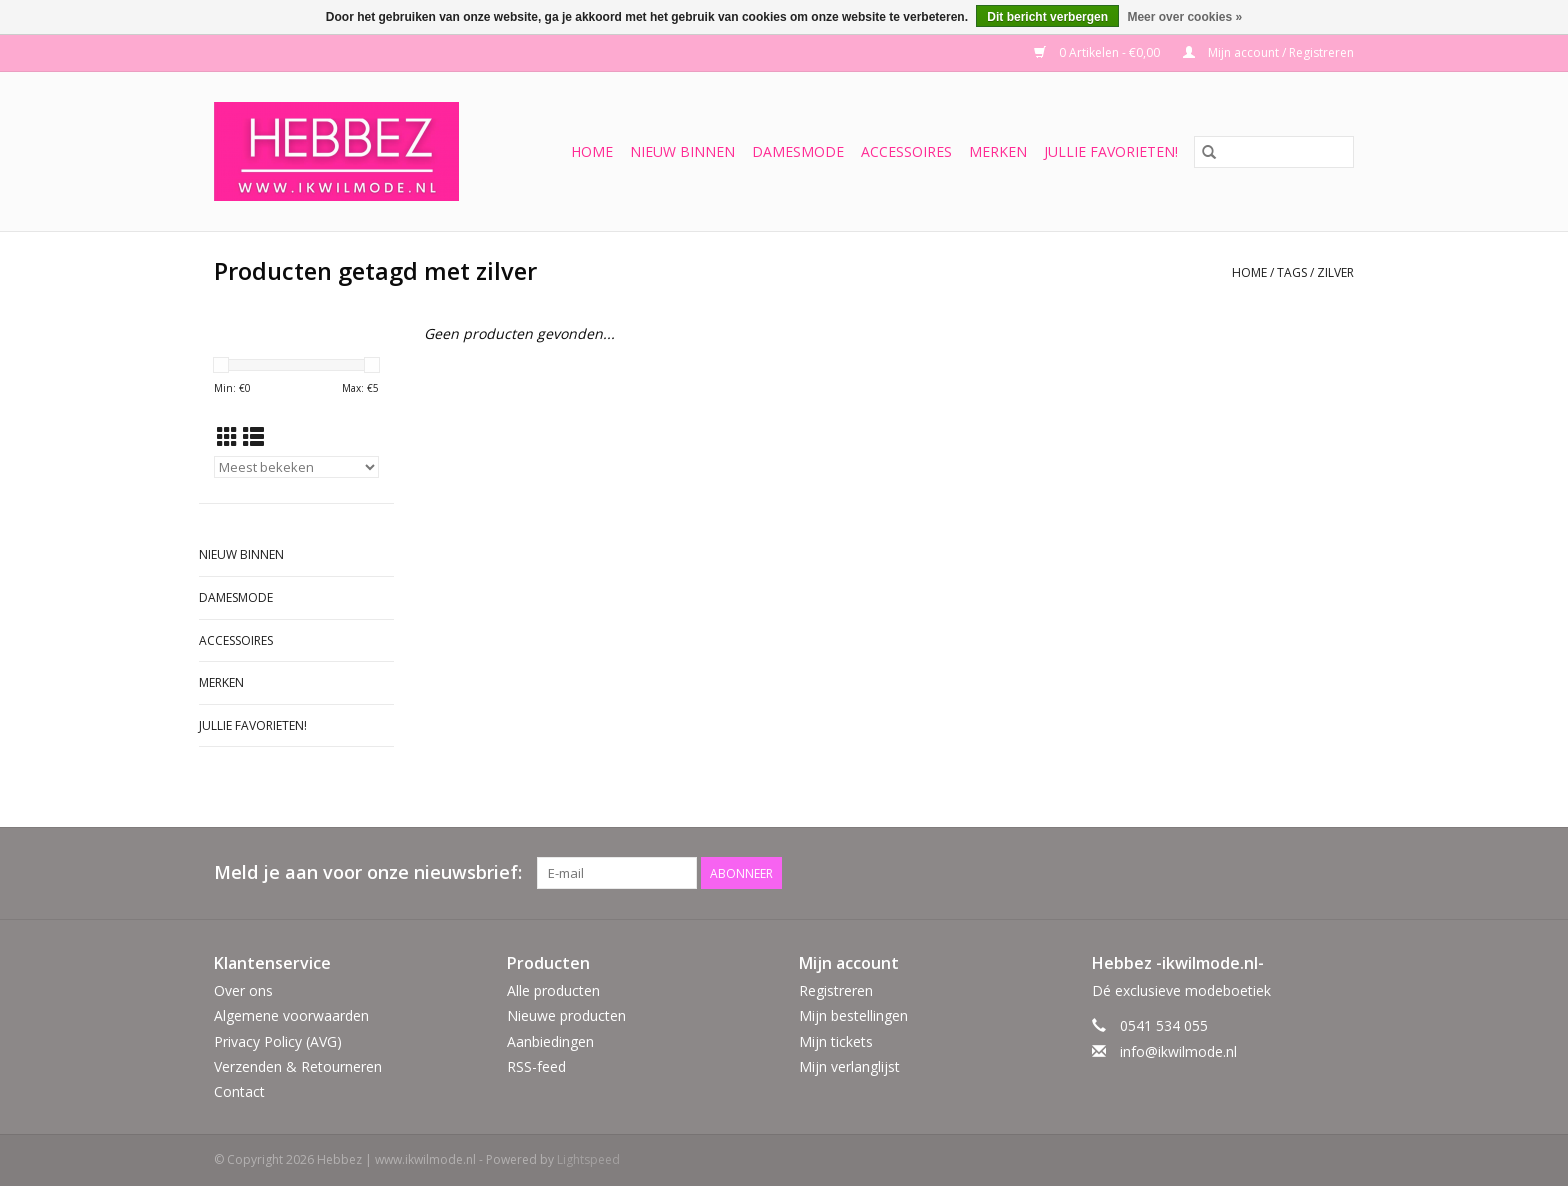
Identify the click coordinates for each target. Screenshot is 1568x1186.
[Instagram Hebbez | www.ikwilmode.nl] (1338, 873)
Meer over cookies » (1184, 17)
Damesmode (798, 151)
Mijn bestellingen (853, 1015)
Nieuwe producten (566, 1015)
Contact (239, 1091)
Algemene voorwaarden (291, 1015)
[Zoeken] (1274, 152)
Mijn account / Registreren (1268, 52)
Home (592, 151)
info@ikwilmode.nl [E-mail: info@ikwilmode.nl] (1178, 1051)
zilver (1335, 272)
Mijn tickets (836, 1041)
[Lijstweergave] (253, 437)
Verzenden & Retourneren (298, 1066)
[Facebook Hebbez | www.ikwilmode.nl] (1302, 873)
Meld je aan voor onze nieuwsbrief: (368, 872)
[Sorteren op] (296, 467)
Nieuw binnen (682, 151)
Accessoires (906, 151)
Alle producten (553, 990)
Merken (998, 151)
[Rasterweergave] (227, 437)
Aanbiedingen (550, 1041)
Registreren (836, 990)
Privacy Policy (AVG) (278, 1041)
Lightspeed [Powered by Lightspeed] (588, 1159)
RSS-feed (536, 1066)
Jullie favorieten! (1111, 151)
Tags (1292, 272)
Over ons (243, 990)
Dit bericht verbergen (1047, 17)
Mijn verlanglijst (849, 1066)
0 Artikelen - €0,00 (1098, 52)
